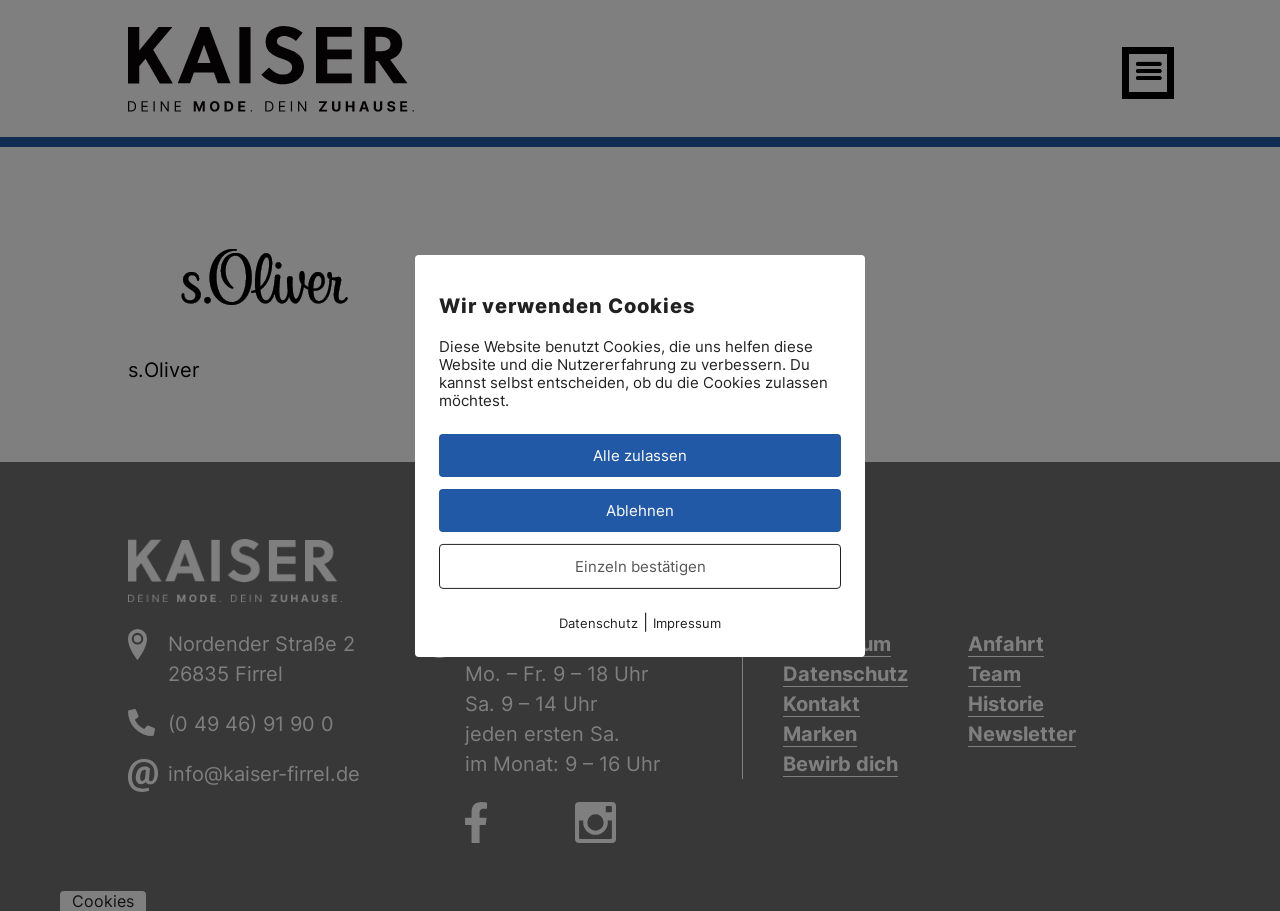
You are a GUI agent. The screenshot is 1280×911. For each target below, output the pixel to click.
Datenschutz (598, 622)
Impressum (687, 622)
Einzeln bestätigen (640, 565)
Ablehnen (640, 509)
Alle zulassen (640, 454)
